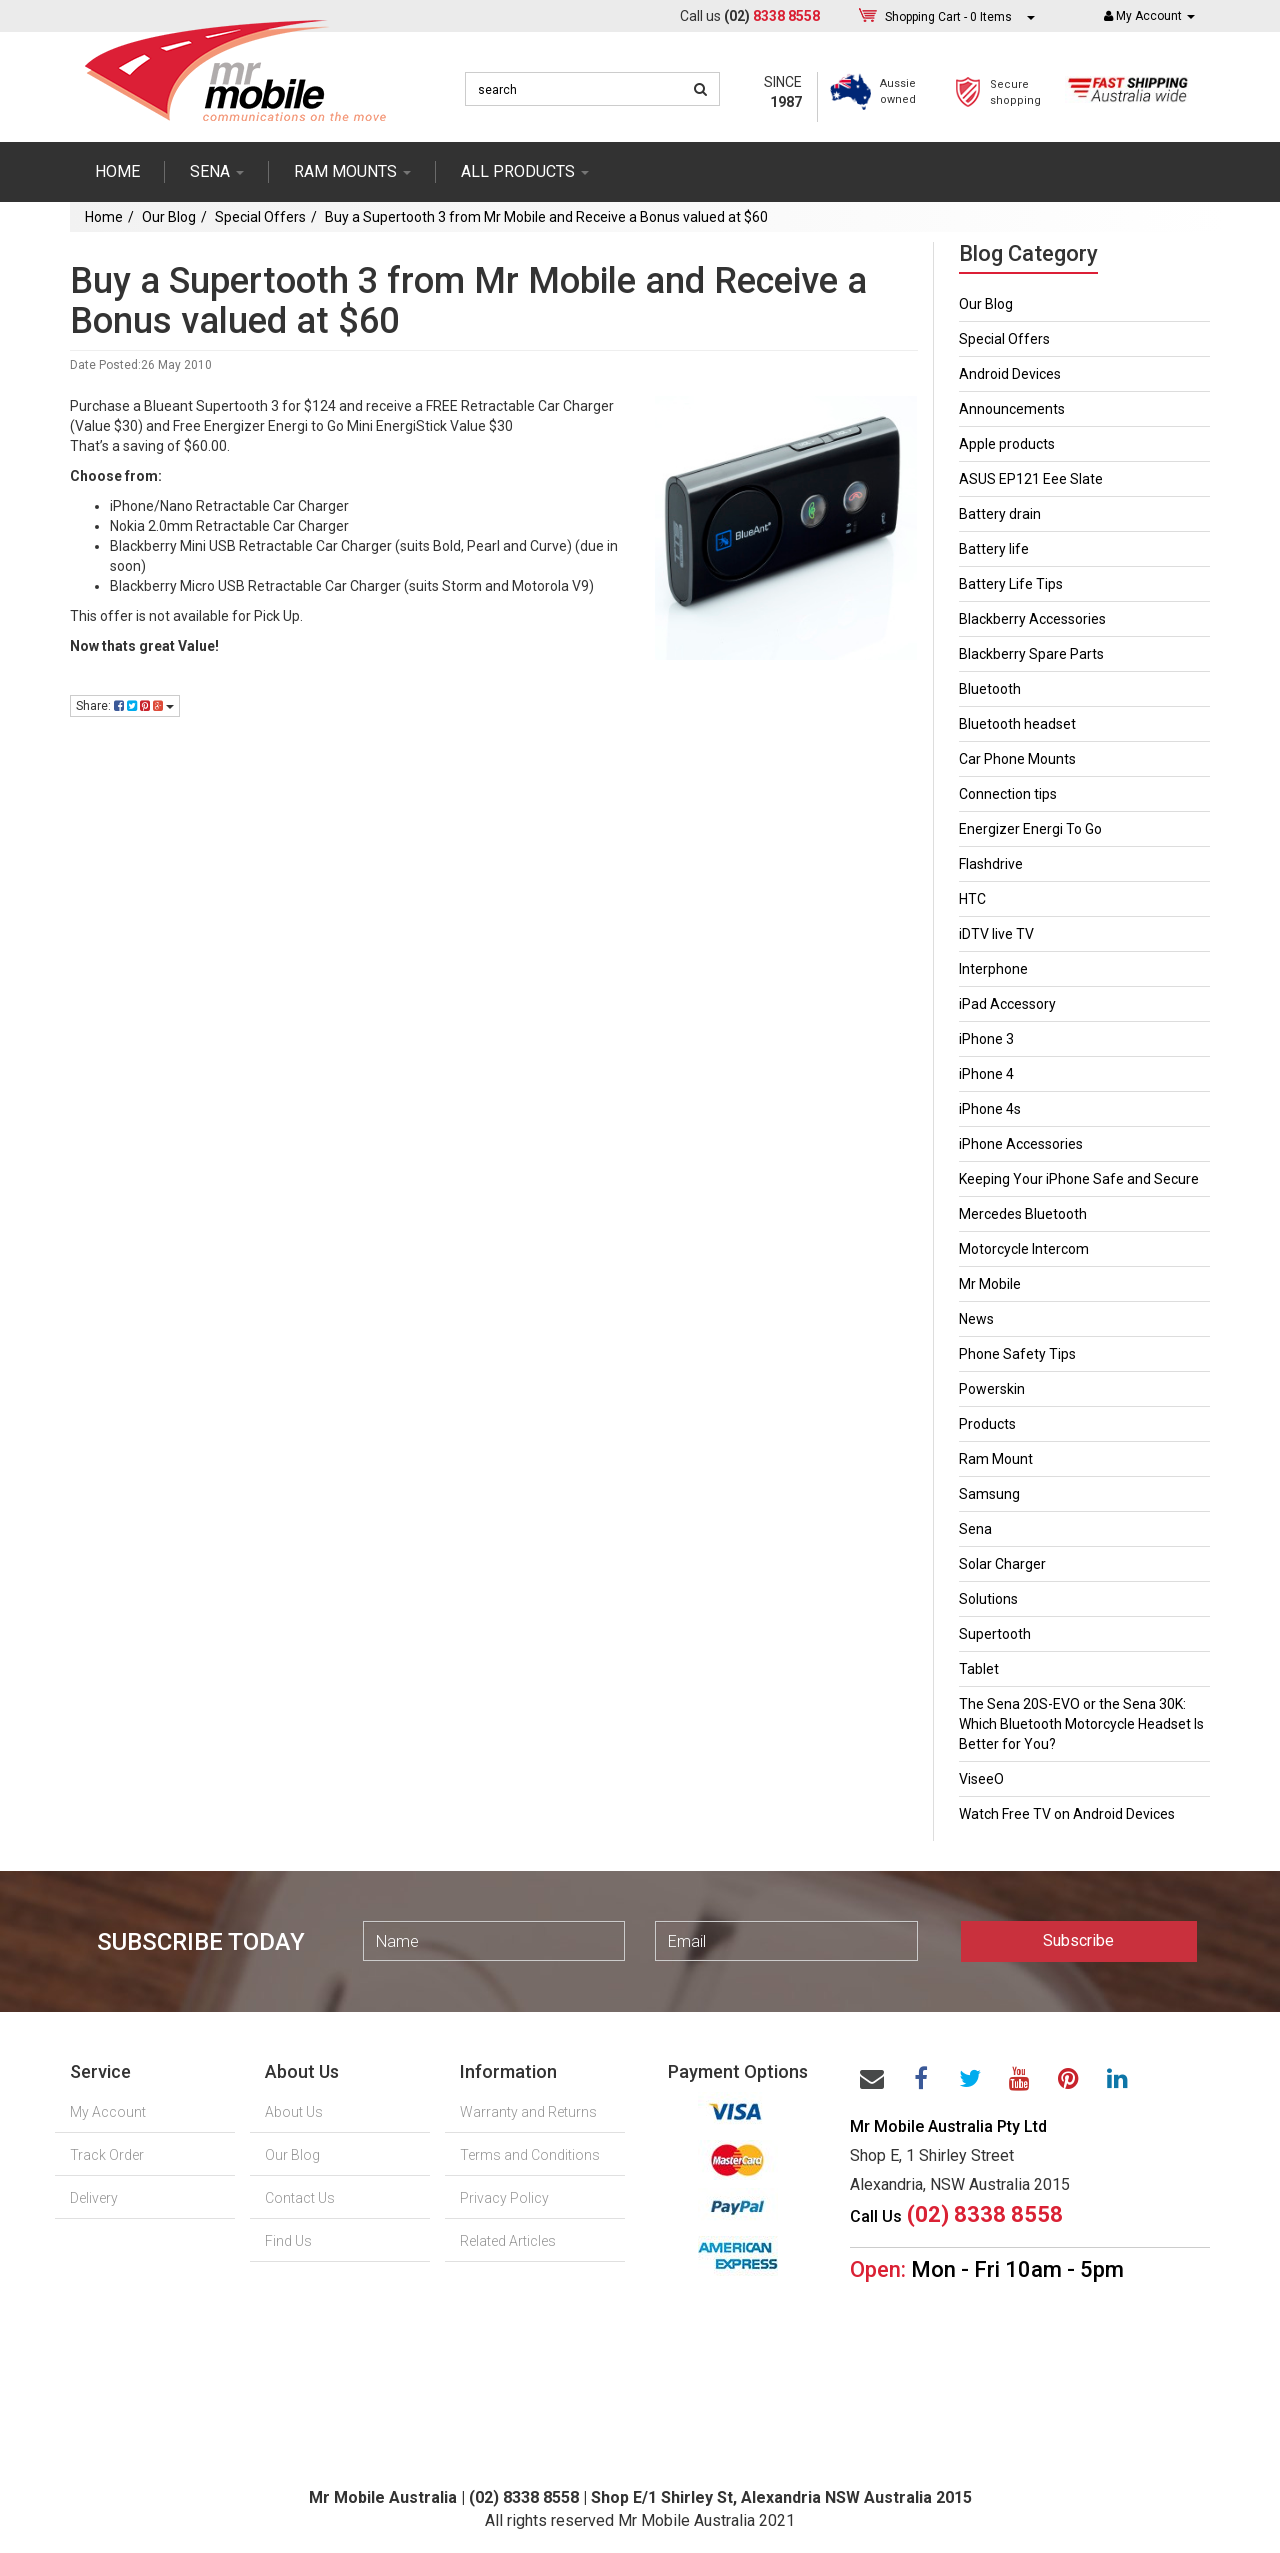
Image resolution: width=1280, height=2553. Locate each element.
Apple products (1007, 444)
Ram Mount (996, 1459)
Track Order (107, 2155)
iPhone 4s (990, 1109)
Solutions (988, 1599)
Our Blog (169, 217)
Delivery (94, 2198)
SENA (217, 171)
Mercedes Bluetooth (1023, 1214)
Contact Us (300, 2198)
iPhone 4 (986, 1074)
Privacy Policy (504, 2198)
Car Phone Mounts (1017, 759)
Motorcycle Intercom (1024, 1249)
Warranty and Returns (528, 2112)
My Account (108, 2112)
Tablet (979, 1669)
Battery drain (1000, 514)
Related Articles (508, 2241)
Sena (975, 1529)
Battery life (994, 549)
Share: (125, 706)
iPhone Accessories (1021, 1144)
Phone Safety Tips (1017, 1354)
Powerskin (992, 1389)
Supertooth (995, 1634)
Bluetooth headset (1017, 724)
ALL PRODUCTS (525, 171)
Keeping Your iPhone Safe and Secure (1079, 1179)
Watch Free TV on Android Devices (1067, 1814)
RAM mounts (352, 171)
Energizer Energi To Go (1030, 829)
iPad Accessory (1007, 1004)
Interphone (993, 969)
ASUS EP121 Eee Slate (1031, 479)
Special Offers (260, 217)
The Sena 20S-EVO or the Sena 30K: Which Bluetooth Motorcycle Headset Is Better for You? (1081, 1724)
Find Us (288, 2241)
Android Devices (1010, 374)
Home (117, 171)
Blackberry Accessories (1032, 619)
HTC (972, 899)
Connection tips (1008, 794)
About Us (294, 2112)
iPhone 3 (986, 1039)
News (976, 1319)
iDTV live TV (996, 934)
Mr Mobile (990, 1284)
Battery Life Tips (1011, 584)
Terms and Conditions (530, 2155)
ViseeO (981, 1779)
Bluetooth (990, 689)
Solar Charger (1002, 1564)
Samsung (989, 1494)
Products (987, 1424)
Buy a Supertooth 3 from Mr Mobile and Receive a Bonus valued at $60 (546, 217)
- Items (948, 16)
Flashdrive (991, 864)
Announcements (1012, 409)
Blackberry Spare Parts (1031, 654)
